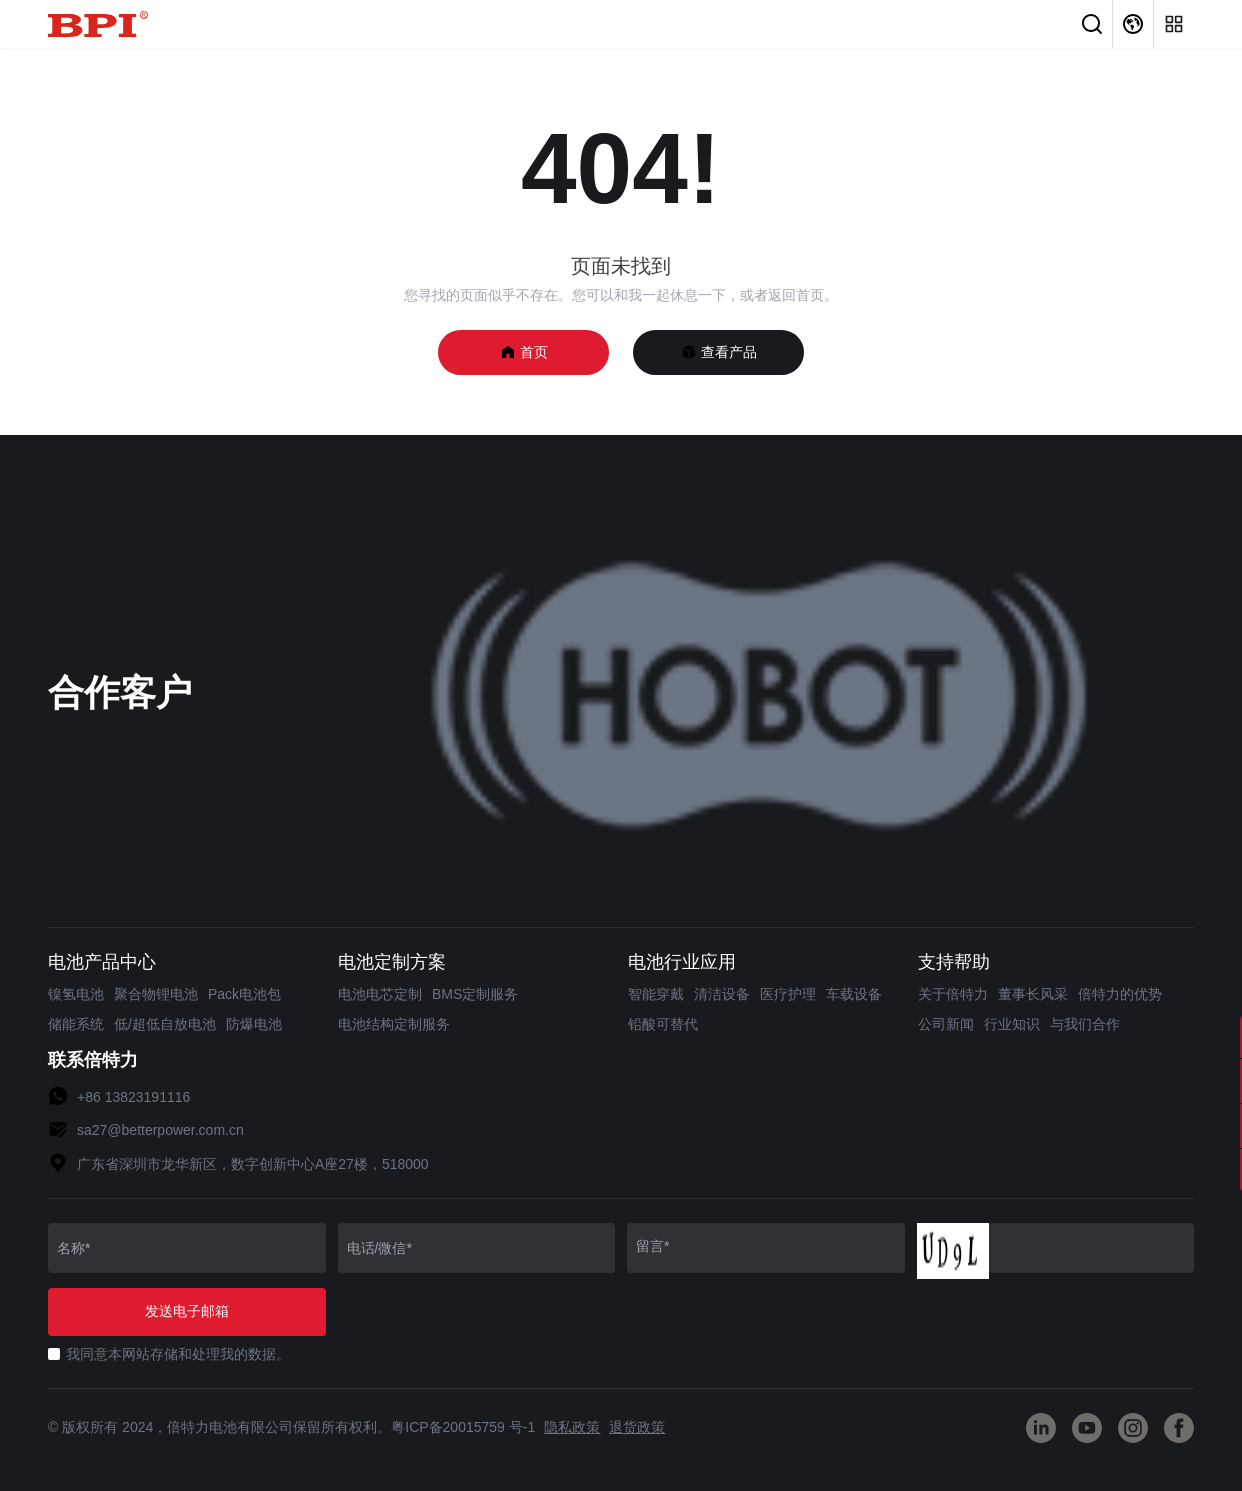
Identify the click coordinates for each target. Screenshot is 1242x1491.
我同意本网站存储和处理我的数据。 (178, 1354)
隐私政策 (572, 1427)
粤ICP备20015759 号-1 (463, 1427)
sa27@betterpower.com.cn (160, 1130)
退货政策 (637, 1427)
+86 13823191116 (133, 1097)
